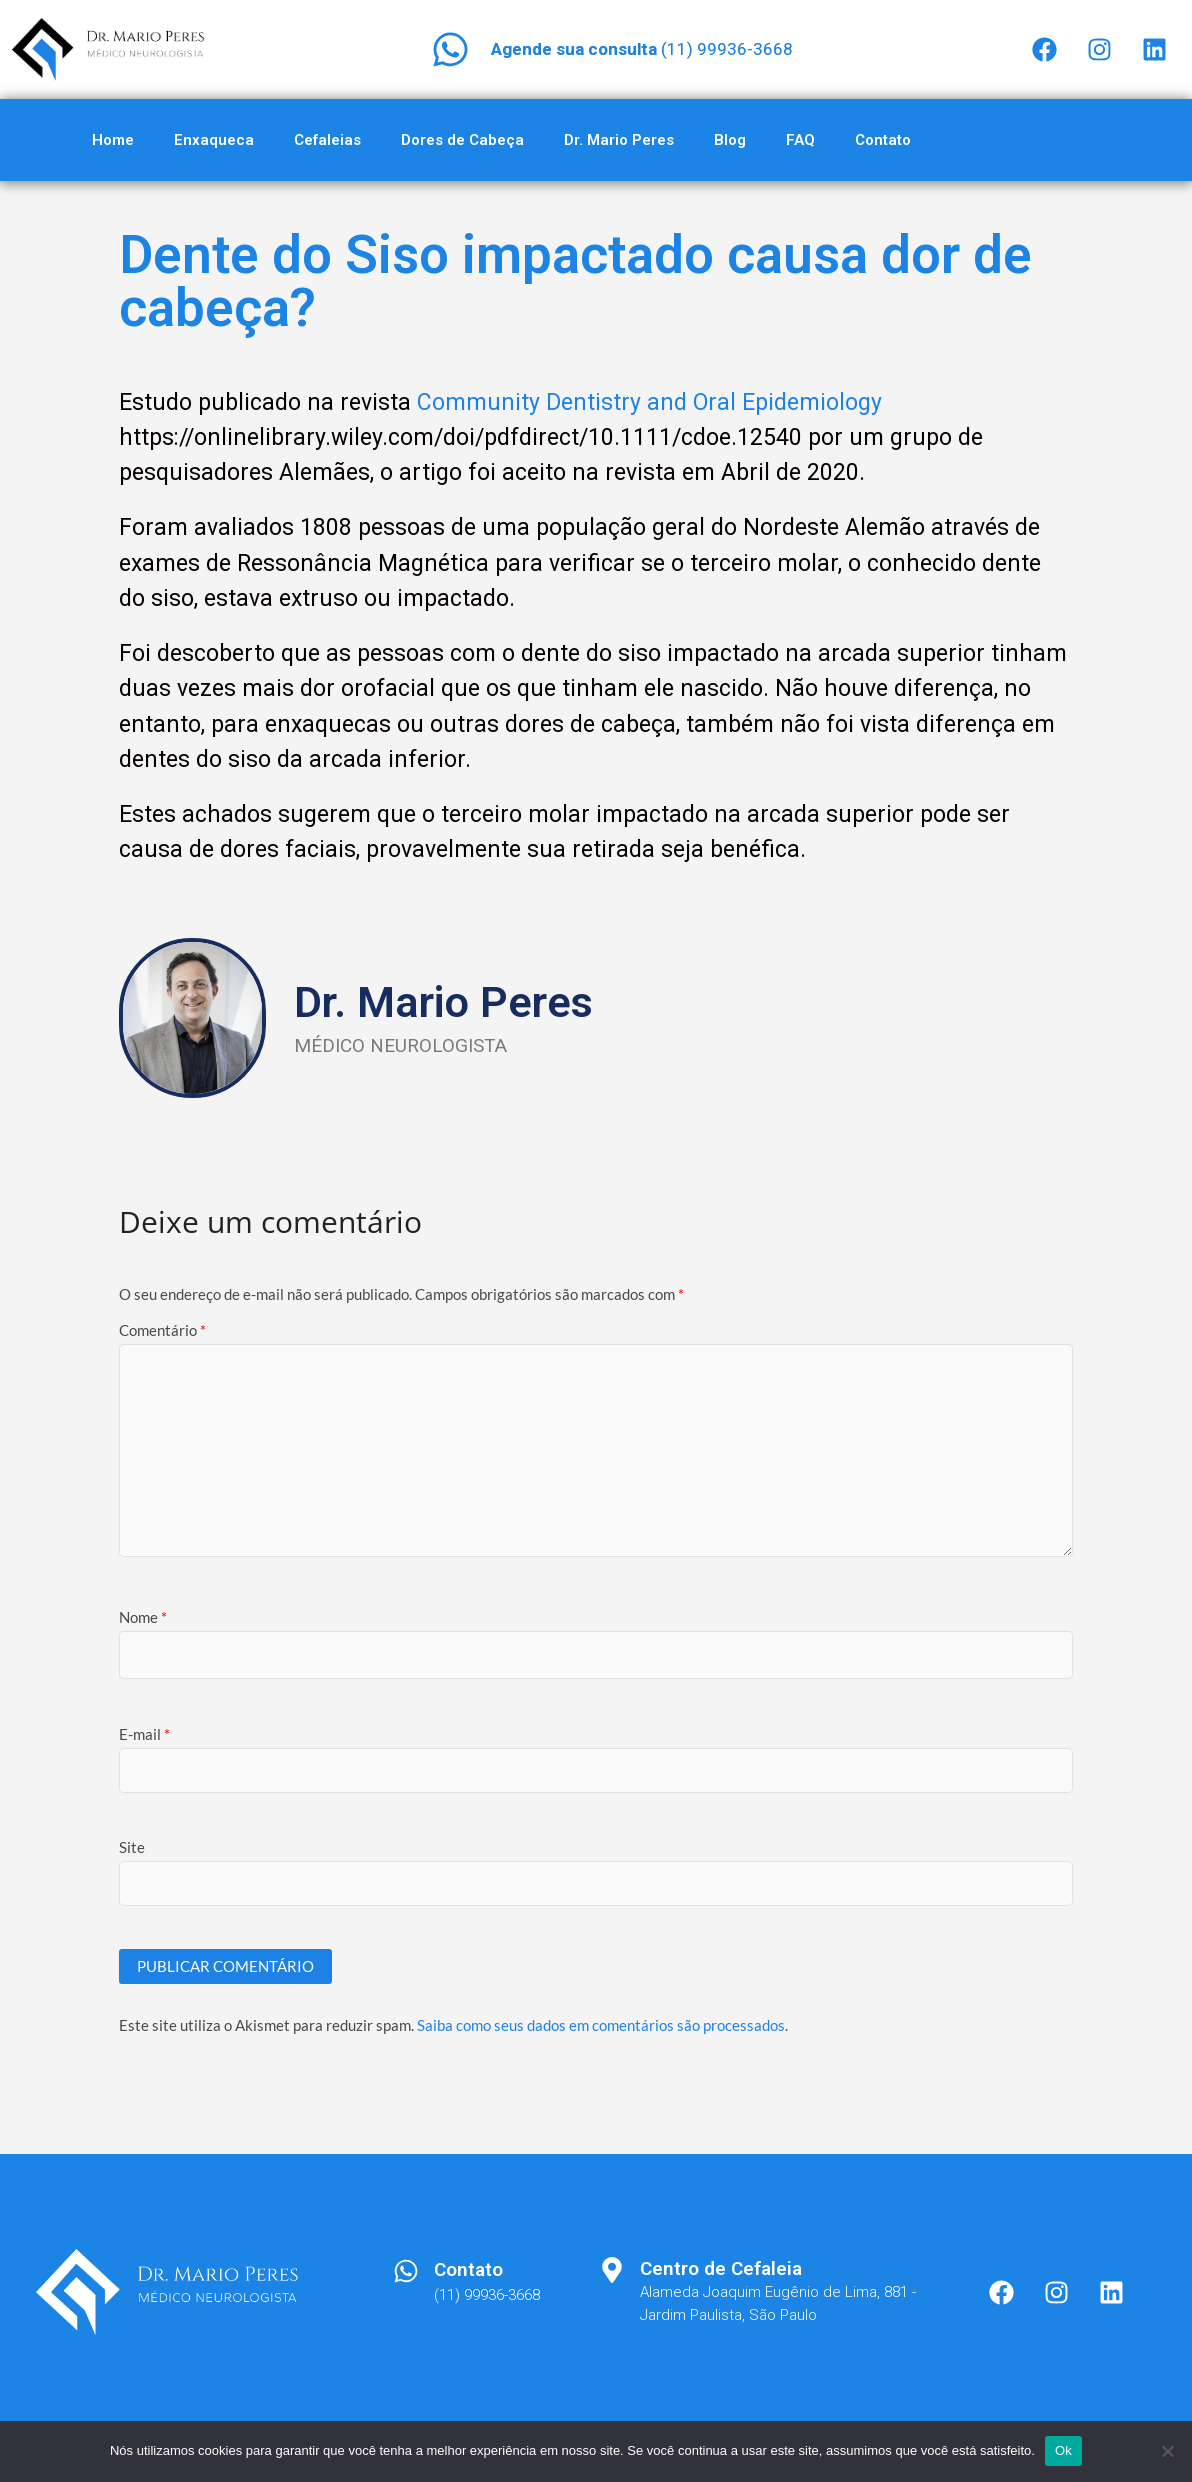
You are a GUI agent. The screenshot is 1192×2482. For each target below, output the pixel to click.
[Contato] (406, 2271)
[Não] (1167, 2451)
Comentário (162, 1330)
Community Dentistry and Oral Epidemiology (649, 402)
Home (113, 140)
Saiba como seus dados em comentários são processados (601, 2025)
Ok (1063, 2450)
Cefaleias (327, 140)
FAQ (800, 140)
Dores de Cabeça (462, 140)
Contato (883, 140)
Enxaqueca (214, 140)
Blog (730, 140)
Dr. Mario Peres (619, 140)
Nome (143, 1617)
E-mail (144, 1734)
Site (132, 1847)
